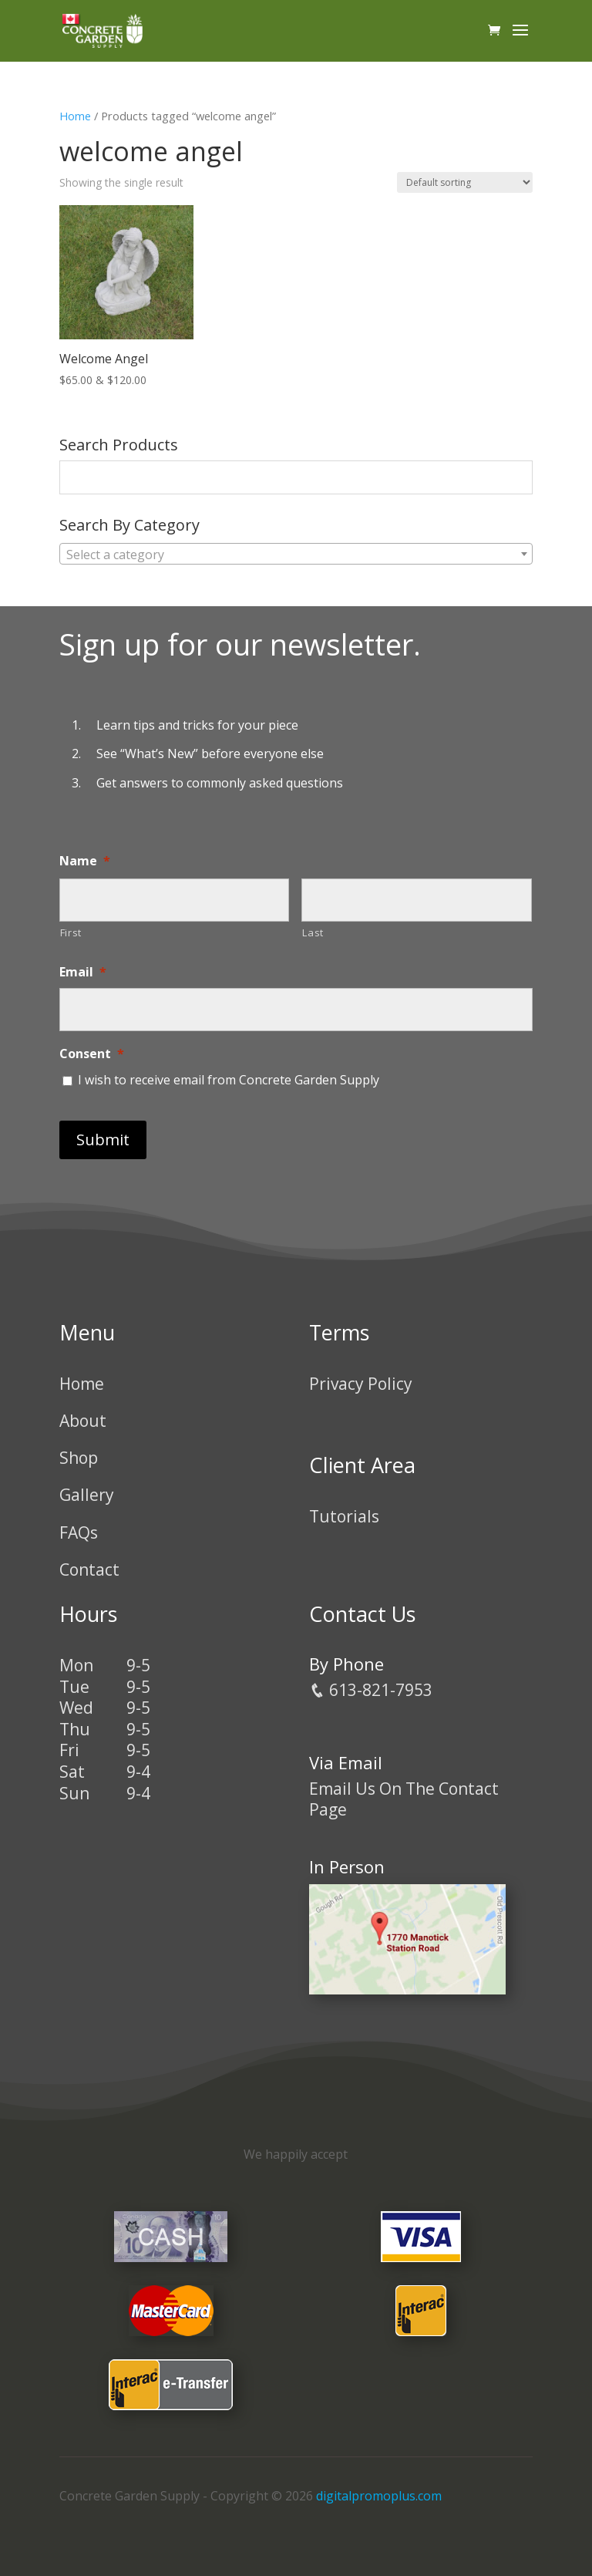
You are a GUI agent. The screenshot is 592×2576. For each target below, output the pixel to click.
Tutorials (344, 1516)
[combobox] (296, 554)
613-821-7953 (370, 1690)
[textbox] (296, 554)
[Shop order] (465, 182)
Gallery (86, 1494)
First (71, 932)
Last (313, 932)
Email (82, 972)
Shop (78, 1457)
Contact (89, 1569)
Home (75, 115)
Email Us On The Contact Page (404, 1799)
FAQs (78, 1532)
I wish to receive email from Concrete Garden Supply (228, 1079)
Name (84, 861)
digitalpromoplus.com (379, 2495)
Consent (91, 1054)
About (82, 1420)
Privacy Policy (360, 1383)
